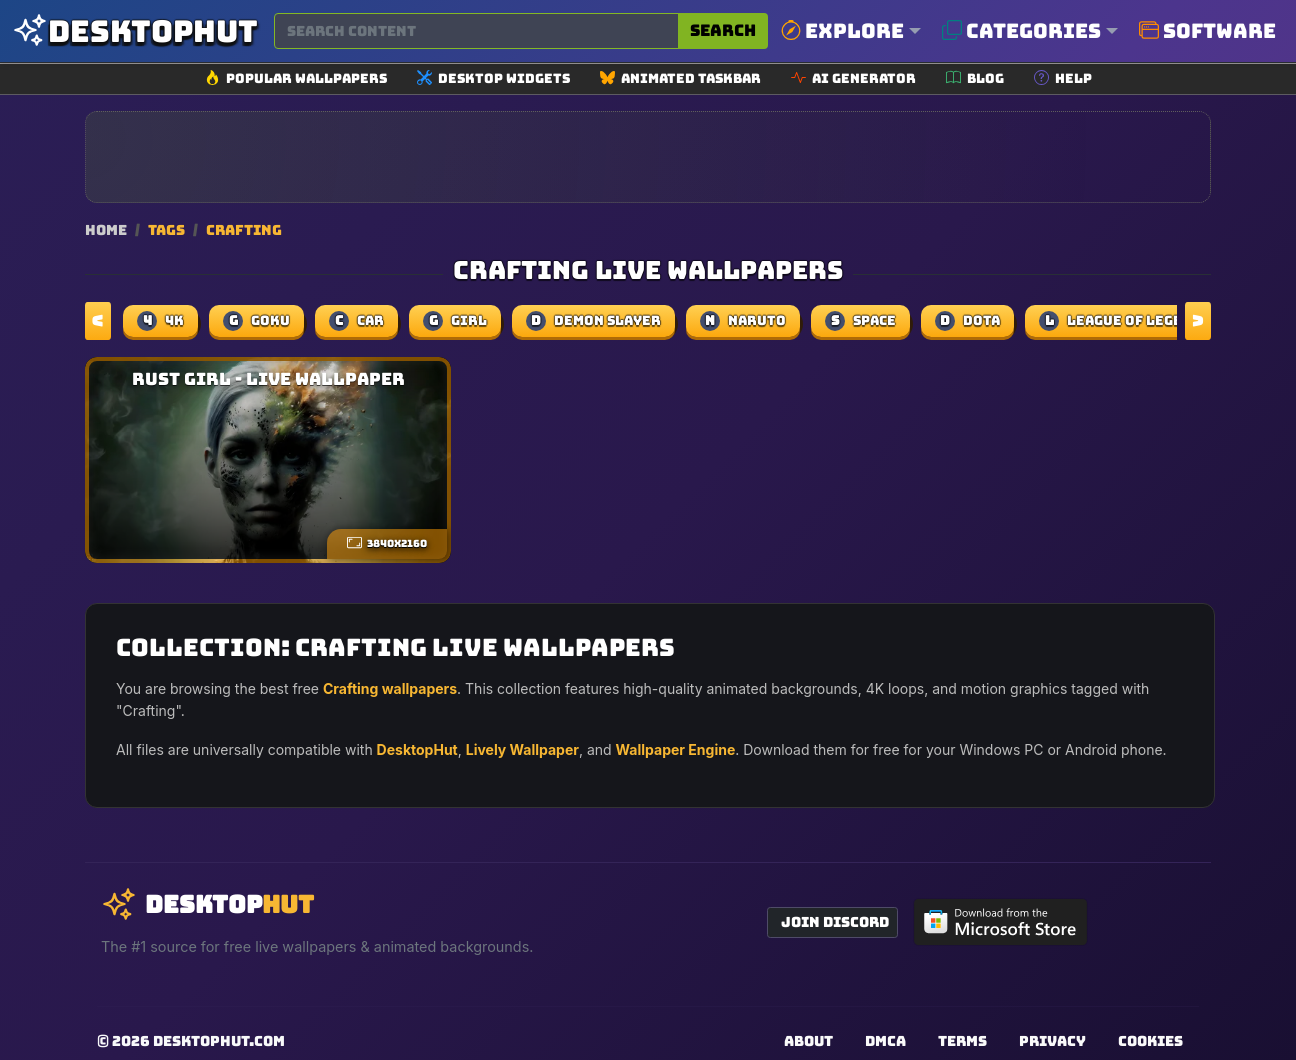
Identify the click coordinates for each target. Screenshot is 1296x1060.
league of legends (1124, 321)
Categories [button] (1021, 31)
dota (967, 321)
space (860, 321)
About (808, 1041)
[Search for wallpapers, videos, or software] (476, 31)
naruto (743, 321)
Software (1207, 31)
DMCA (885, 1041)
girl (455, 321)
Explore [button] (842, 31)
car (356, 321)
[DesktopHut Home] (135, 31)
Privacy (1052, 1041)
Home (106, 229)
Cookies (1150, 1041)
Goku (256, 321)
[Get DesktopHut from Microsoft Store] (1001, 922)
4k (160, 321)
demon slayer (593, 321)
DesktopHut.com (219, 1041)
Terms (962, 1041)
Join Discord (835, 922)
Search (723, 30)
